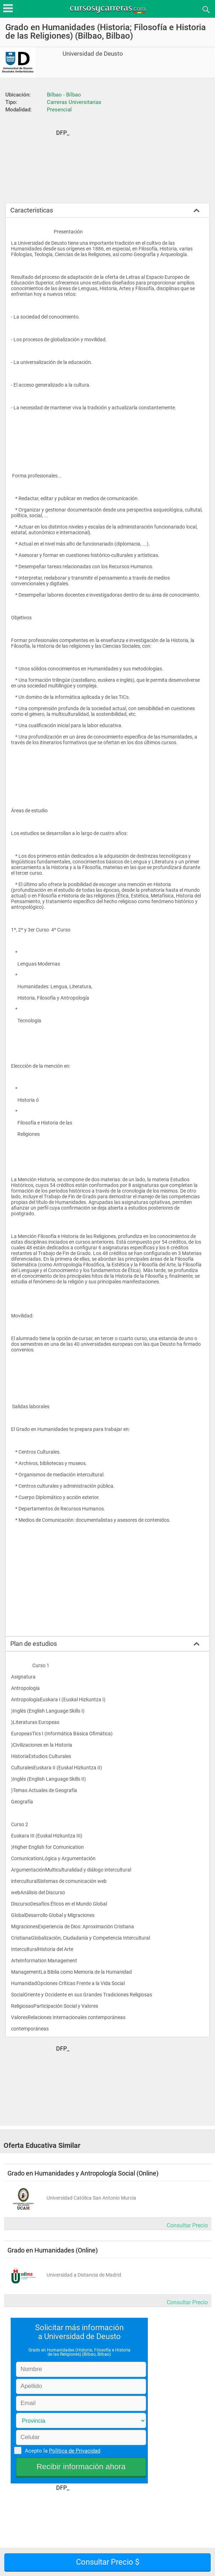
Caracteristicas (31, 210)
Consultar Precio (187, 2225)
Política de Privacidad (74, 2451)
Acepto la (61, 2450)
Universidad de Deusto (93, 54)
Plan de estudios (33, 1643)
